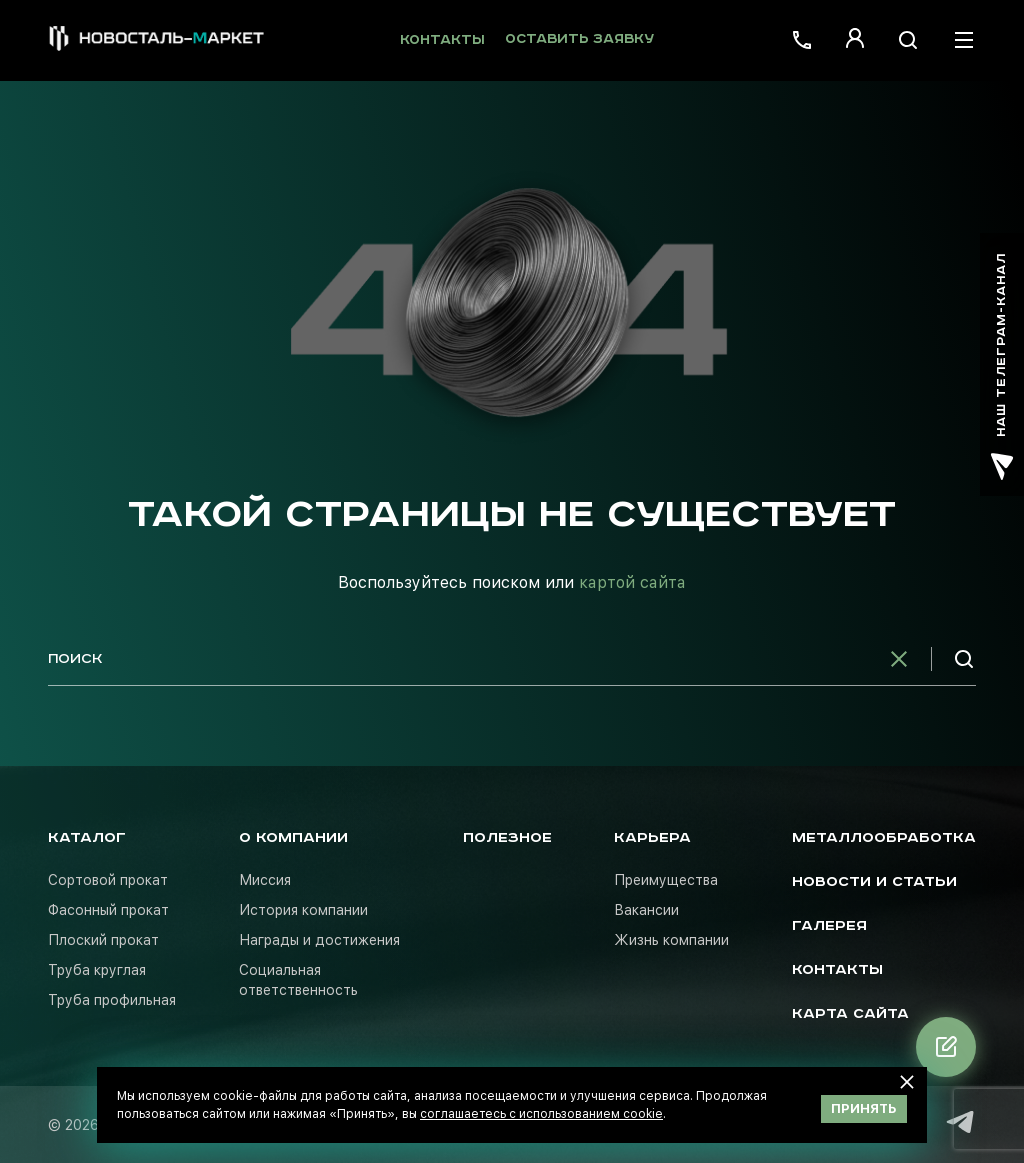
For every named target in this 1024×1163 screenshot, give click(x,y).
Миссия (265, 880)
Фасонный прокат (108, 910)
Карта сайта (850, 1014)
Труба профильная (112, 1000)
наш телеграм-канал (1002, 366)
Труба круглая (97, 970)
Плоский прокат (103, 940)
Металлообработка (884, 838)
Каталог (87, 838)
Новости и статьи (874, 882)
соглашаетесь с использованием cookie (541, 1114)
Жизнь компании (671, 940)
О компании (293, 838)
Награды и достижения (319, 940)
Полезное (507, 838)
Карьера (652, 838)
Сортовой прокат (108, 880)
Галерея (829, 926)
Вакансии (646, 910)
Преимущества (666, 880)
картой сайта (632, 582)
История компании (303, 910)
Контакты (442, 40)
